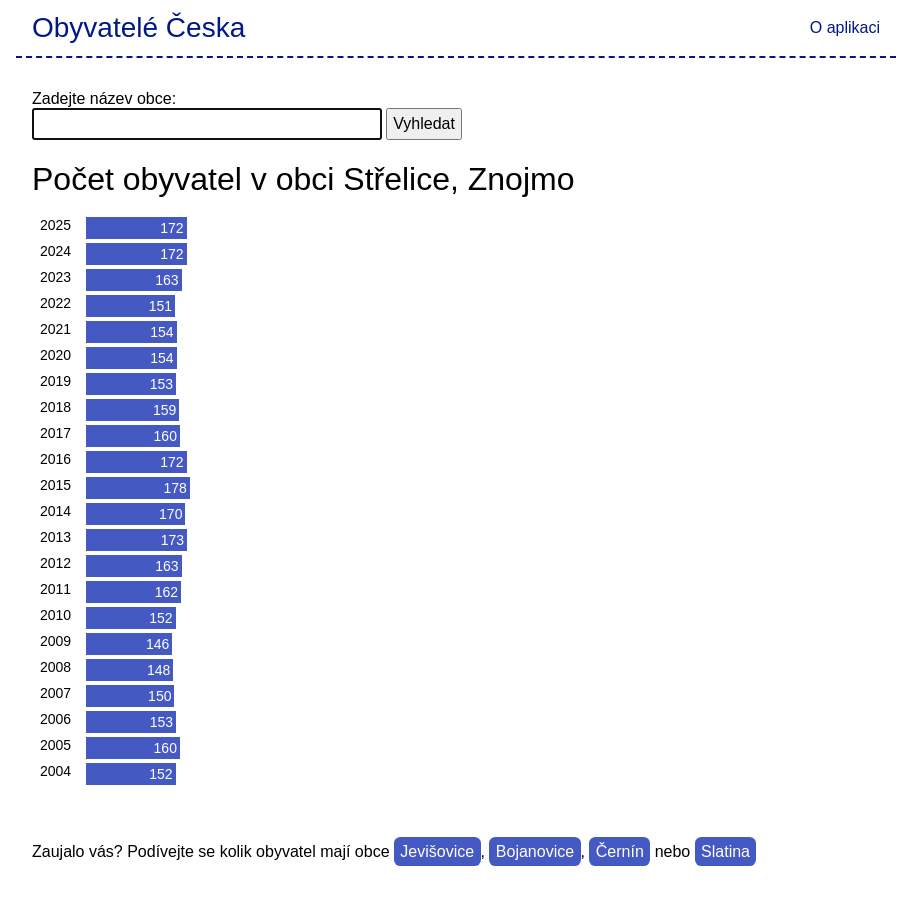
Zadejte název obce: (104, 98)
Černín (620, 851)
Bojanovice (535, 851)
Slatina (725, 851)
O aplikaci (845, 27)
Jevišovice (437, 851)
